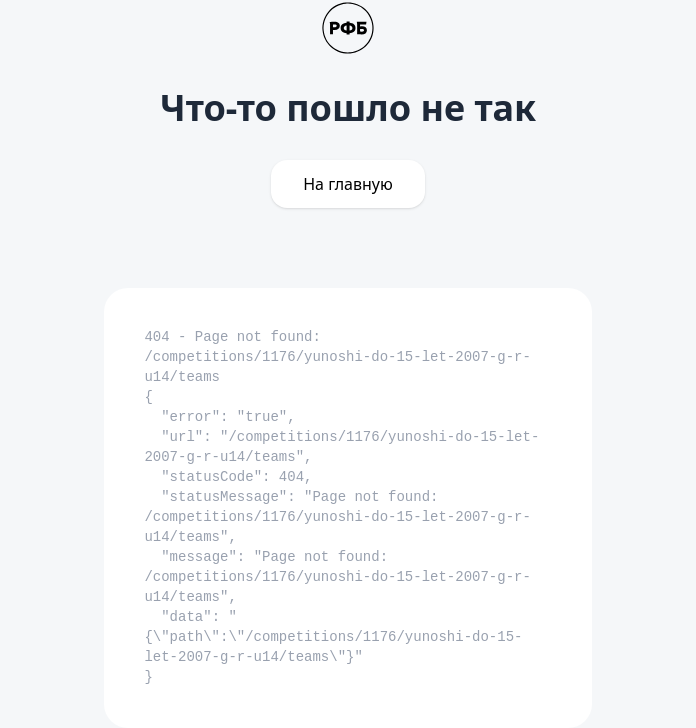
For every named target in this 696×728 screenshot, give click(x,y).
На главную (348, 184)
